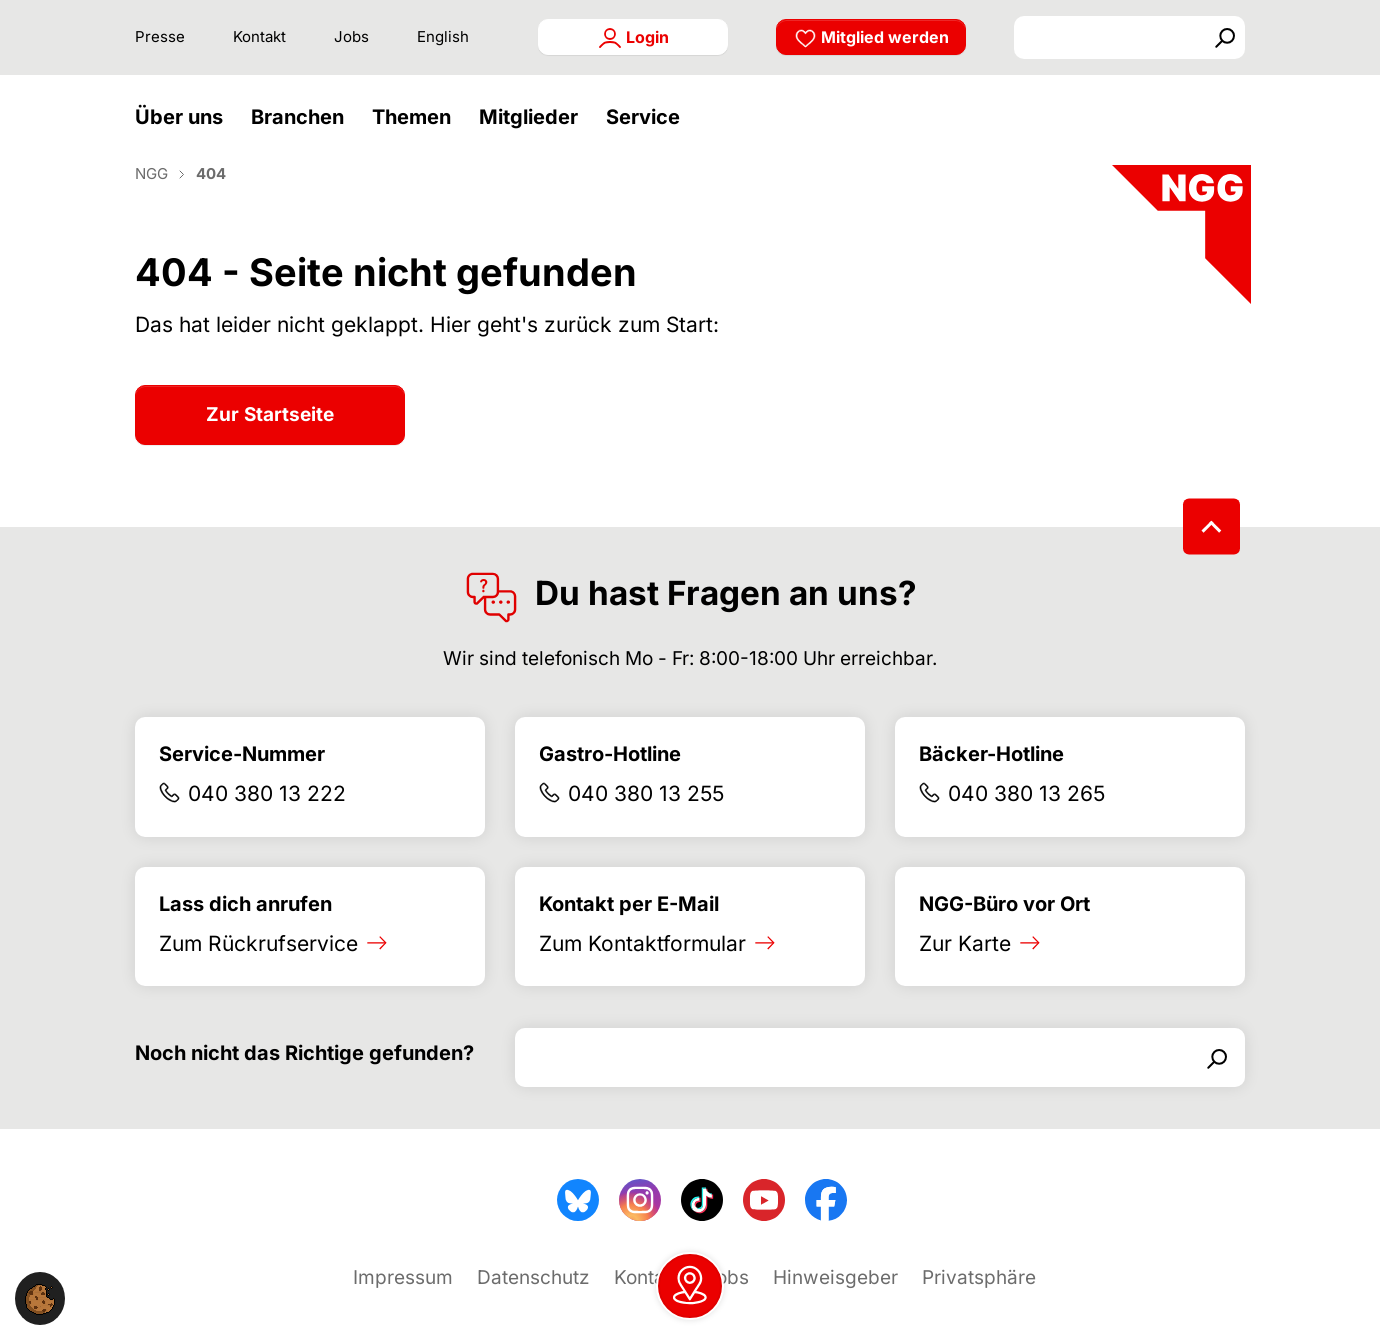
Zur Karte (965, 973)
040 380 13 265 (1026, 823)
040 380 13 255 (646, 823)
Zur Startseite (270, 444)
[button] (184, 132)
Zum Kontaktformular (642, 973)
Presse (160, 36)
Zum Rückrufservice (258, 973)
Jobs (351, 36)
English (443, 36)
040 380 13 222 (267, 823)
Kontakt (259, 36)
